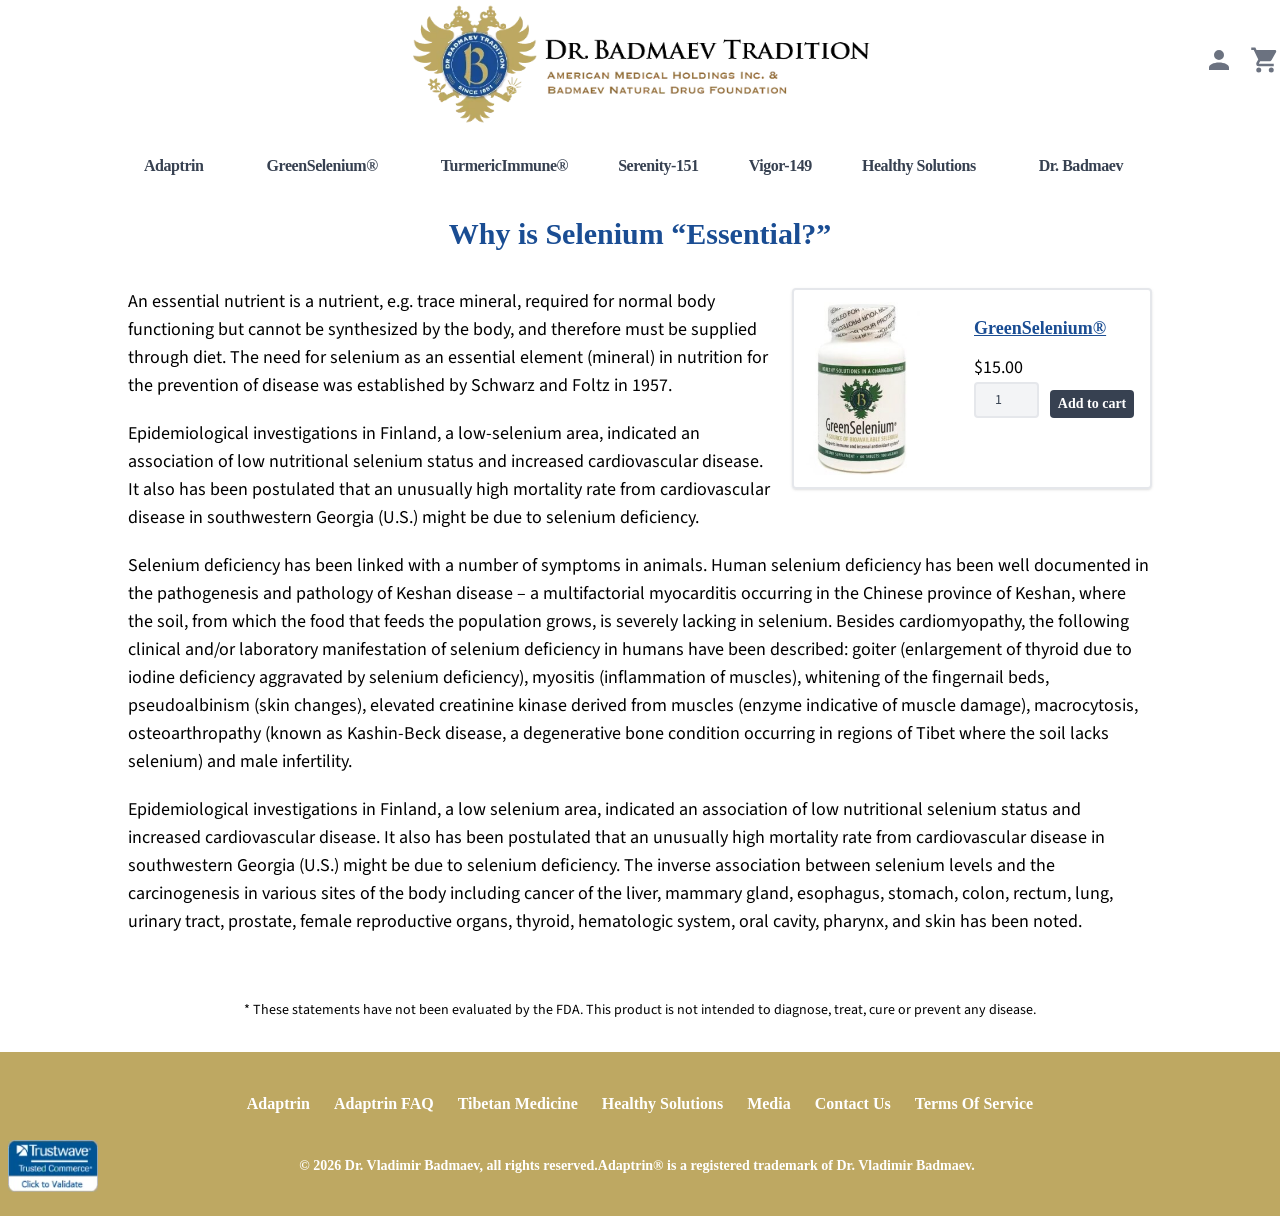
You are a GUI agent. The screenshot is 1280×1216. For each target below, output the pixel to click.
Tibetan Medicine (518, 1103)
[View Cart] (1265, 69)
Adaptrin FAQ (384, 1103)
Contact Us (853, 1103)
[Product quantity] (1006, 400)
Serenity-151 (658, 165)
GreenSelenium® (322, 165)
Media (769, 1103)
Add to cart (1092, 403)
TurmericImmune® (504, 165)
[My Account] (1219, 69)
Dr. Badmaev (1081, 165)
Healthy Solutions (919, 165)
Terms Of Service (974, 1103)
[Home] (640, 64)
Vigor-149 (780, 165)
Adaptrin (174, 165)
